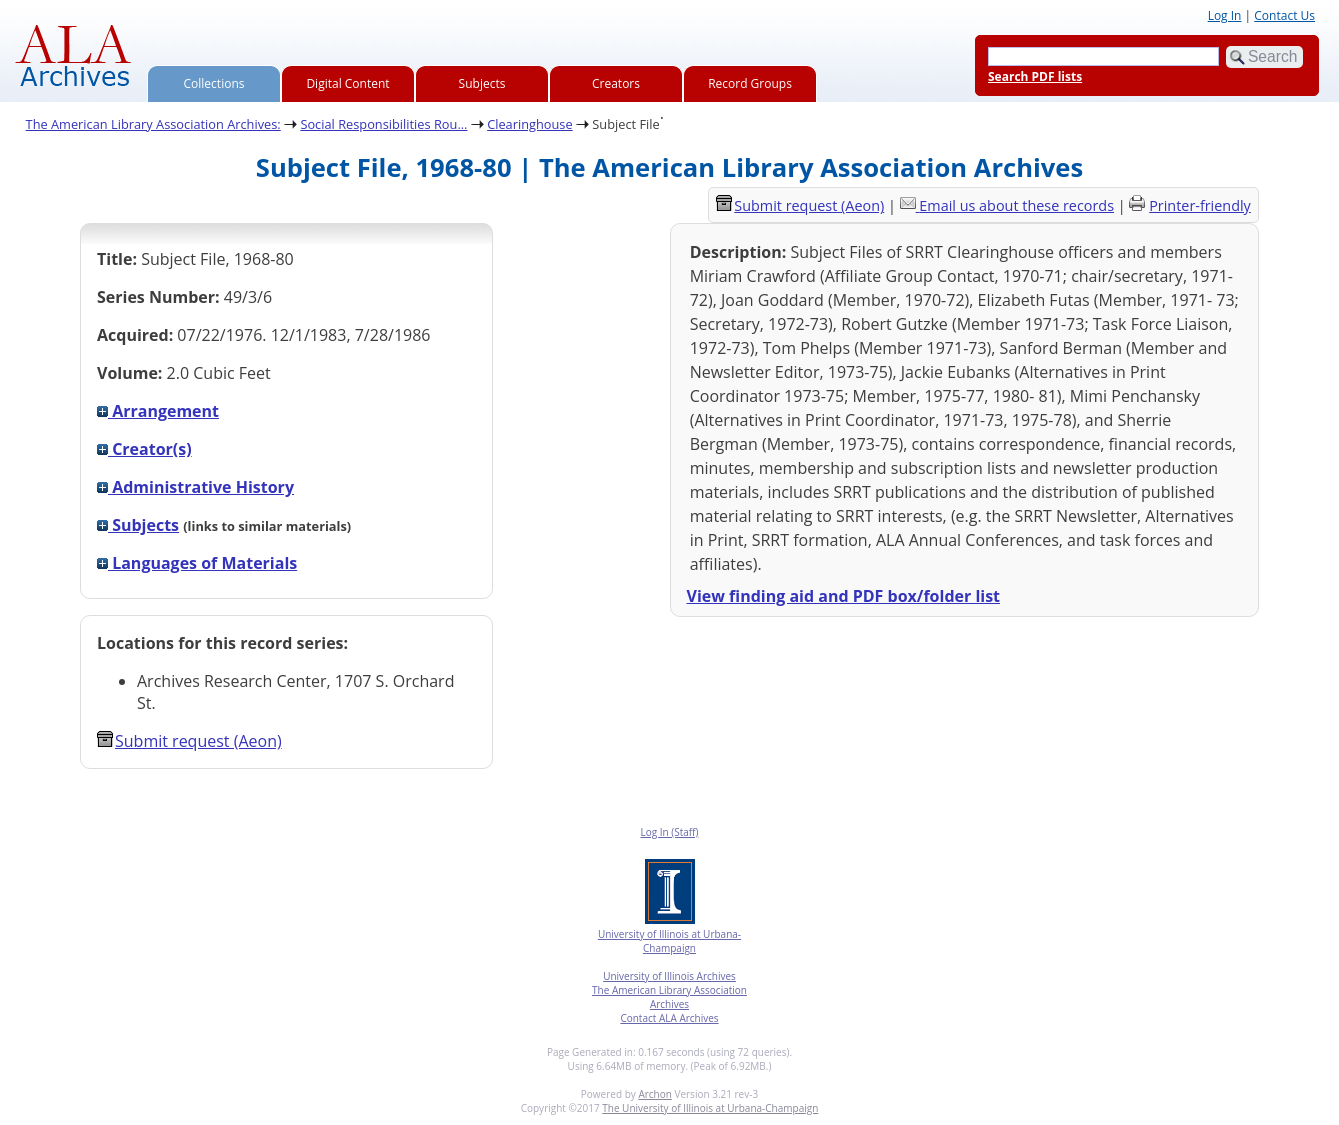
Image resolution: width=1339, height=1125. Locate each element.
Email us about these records (1016, 205)
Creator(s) (144, 449)
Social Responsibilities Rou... (383, 124)
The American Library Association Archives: (153, 124)
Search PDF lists (1035, 76)
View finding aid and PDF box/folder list (844, 596)
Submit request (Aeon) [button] (189, 741)
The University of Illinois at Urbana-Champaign (710, 1108)
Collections (214, 83)
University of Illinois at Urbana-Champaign (669, 941)
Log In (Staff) (669, 832)
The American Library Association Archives (669, 997)
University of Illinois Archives (669, 976)
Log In (1225, 15)
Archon (654, 1094)
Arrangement (158, 411)
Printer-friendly (1200, 205)
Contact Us (1284, 15)
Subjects (482, 83)
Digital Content (347, 83)
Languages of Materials (197, 563)
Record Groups (750, 83)
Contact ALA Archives (669, 1018)
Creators (616, 83)
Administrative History (195, 487)
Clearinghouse (530, 124)
